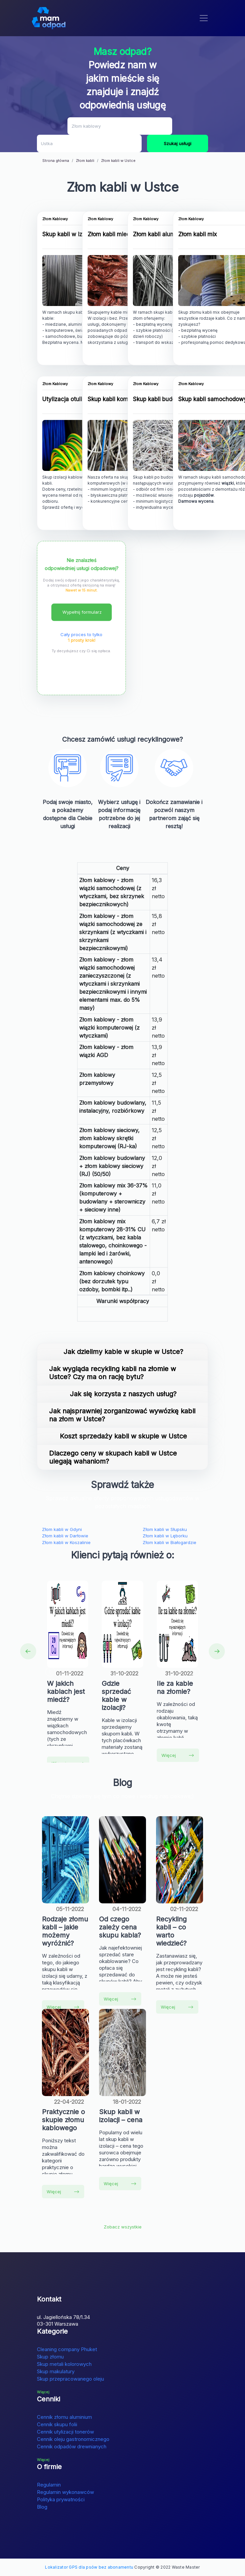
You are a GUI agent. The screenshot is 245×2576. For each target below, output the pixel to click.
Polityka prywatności (61, 2499)
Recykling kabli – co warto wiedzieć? (171, 1931)
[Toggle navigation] (203, 18)
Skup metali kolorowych (64, 2364)
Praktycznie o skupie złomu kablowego (63, 2120)
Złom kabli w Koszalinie (66, 1542)
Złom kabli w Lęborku (165, 1535)
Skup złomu (50, 2356)
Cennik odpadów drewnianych (71, 2446)
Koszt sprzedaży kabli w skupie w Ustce (123, 1436)
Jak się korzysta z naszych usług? (123, 1394)
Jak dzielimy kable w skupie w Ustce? (123, 1352)
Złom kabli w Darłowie (65, 1535)
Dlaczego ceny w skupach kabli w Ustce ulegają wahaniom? (113, 1457)
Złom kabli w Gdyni (62, 1529)
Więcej (177, 1755)
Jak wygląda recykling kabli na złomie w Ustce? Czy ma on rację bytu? (112, 1373)
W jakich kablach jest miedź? (66, 1691)
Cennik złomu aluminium (64, 2417)
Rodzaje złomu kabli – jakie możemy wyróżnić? (65, 1931)
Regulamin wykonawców (65, 2492)
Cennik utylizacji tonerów (65, 2432)
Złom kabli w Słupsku (165, 1529)
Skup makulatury (56, 2371)
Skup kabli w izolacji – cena (120, 2116)
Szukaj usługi (177, 143)
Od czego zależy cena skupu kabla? (120, 1927)
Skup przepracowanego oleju (70, 2379)
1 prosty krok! (81, 640)
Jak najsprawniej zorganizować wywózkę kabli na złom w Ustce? (122, 1415)
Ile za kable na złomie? (175, 1687)
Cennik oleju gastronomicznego (73, 2439)
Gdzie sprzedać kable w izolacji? (116, 1695)
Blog (42, 2507)
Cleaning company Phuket (67, 2349)
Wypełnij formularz (82, 612)
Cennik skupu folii (57, 2424)
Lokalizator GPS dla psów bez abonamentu (89, 2567)
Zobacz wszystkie (123, 2226)
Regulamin (49, 2484)
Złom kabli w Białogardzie (169, 1542)
